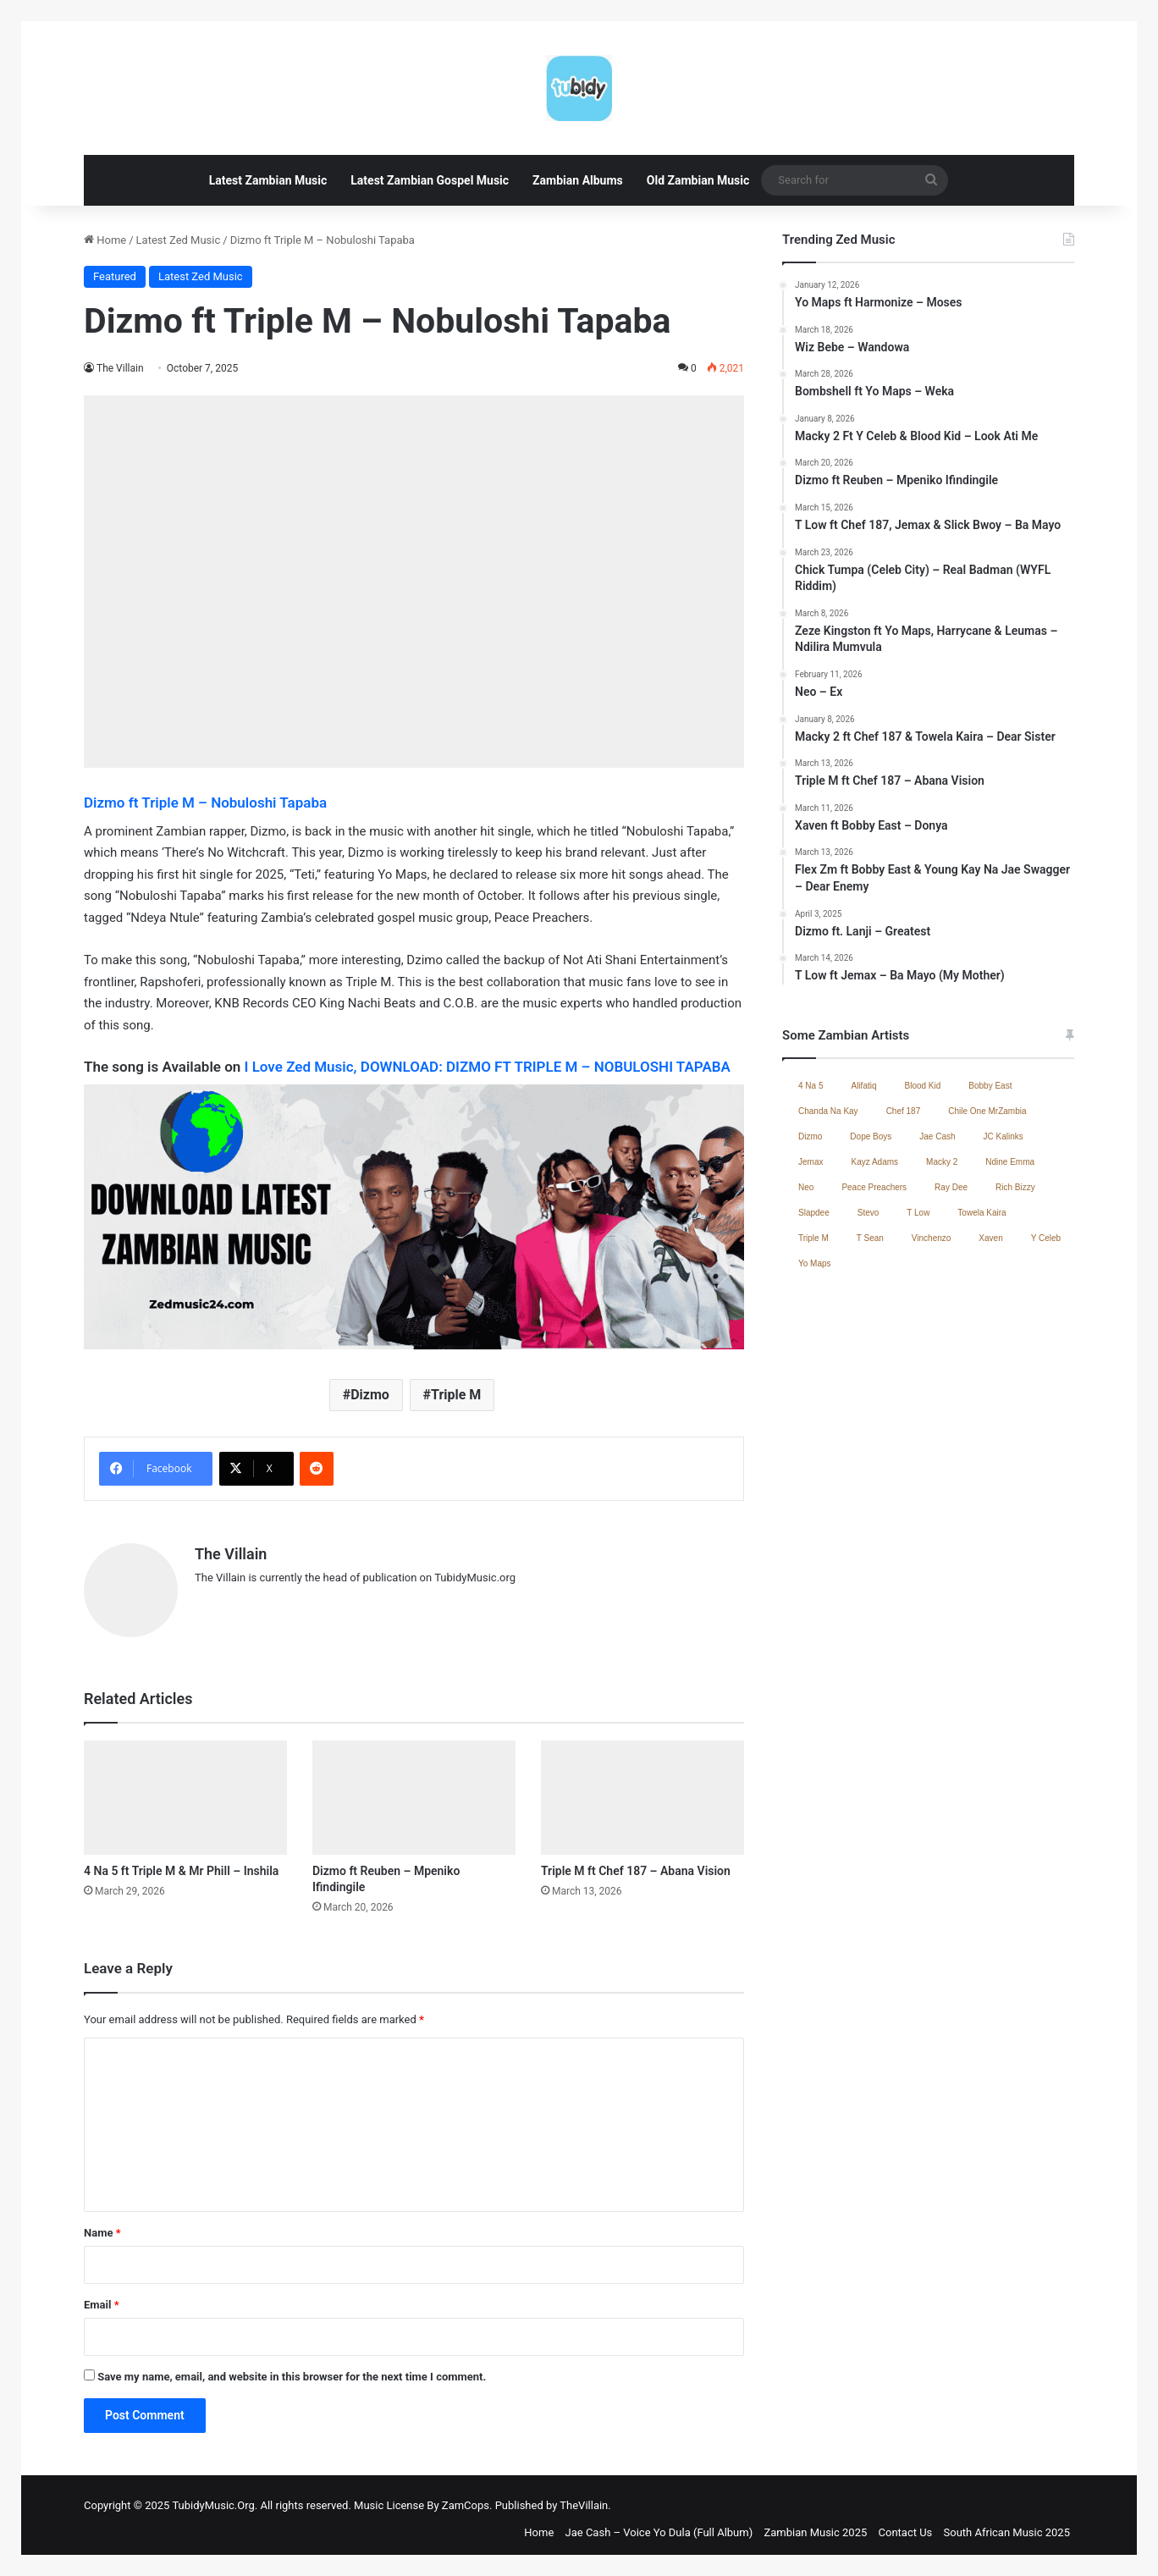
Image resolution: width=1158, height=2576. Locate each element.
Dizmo (369, 1395)
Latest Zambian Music (268, 180)
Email (101, 2296)
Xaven (990, 1238)
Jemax (810, 1162)
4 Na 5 (810, 1085)
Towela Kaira (981, 1212)
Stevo (868, 1212)
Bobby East (990, 1085)
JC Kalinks (1003, 1136)
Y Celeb (1046, 1238)
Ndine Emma (1009, 1162)
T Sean (870, 1238)
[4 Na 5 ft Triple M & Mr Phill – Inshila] (185, 1789)
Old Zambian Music (698, 180)
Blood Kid (923, 1085)
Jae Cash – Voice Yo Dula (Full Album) (659, 2524)
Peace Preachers (874, 1187)
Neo (805, 1187)
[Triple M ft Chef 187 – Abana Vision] (642, 1789)
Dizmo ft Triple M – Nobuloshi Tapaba (205, 802)
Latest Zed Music (178, 240)
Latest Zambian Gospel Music (429, 180)
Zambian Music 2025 (815, 2524)
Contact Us (906, 2524)
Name (102, 2224)
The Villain (120, 368)
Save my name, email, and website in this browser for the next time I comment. (291, 2368)
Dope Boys (870, 1136)
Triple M (456, 1395)
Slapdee (814, 1212)
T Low (918, 1212)
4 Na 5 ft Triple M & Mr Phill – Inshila (181, 1862)
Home (105, 240)
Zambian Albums (577, 180)
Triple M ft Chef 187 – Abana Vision (636, 1862)
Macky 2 (941, 1162)
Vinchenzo (931, 1238)
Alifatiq (863, 1085)
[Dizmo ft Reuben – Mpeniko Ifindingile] (414, 1789)
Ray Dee (951, 1187)
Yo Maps (814, 1263)
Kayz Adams (874, 1162)
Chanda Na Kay (828, 1111)
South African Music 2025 (1007, 2524)
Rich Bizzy (1015, 1187)
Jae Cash (937, 1136)
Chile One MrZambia (987, 1111)
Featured (114, 276)
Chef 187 (903, 1111)
